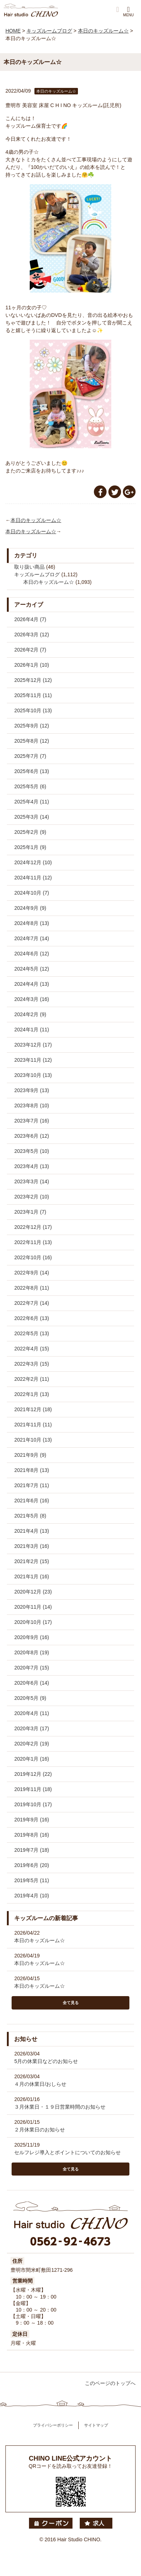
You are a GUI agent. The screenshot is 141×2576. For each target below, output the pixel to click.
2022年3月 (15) (31, 1364)
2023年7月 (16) (31, 1121)
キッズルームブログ (37, 574)
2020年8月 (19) (31, 1652)
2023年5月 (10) (31, 1151)
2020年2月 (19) (31, 1744)
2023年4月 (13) (31, 1166)
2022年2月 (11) (31, 1379)
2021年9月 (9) (30, 1455)
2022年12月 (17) (33, 1227)
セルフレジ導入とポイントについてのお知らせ (67, 2152)
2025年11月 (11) (33, 695)
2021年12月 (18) (33, 1409)
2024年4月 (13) (31, 984)
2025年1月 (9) (30, 847)
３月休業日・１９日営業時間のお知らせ (59, 2107)
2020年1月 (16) (31, 1759)
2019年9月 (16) (31, 1819)
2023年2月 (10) (31, 1197)
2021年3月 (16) (31, 1546)
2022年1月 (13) (31, 1394)
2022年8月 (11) (31, 1288)
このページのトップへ (110, 2383)
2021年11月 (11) (33, 1424)
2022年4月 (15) (31, 1348)
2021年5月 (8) (30, 1516)
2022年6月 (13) (31, 1318)
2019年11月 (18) (33, 1789)
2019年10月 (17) (33, 1804)
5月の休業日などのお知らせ (46, 2061)
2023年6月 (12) (31, 1136)
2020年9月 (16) (31, 1637)
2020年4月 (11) (31, 1713)
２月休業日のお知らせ (39, 2129)
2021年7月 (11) (31, 1485)
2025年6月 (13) (31, 771)
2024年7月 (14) (31, 938)
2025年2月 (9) (30, 832)
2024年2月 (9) (30, 1014)
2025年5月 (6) (30, 786)
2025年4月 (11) (31, 802)
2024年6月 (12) (31, 953)
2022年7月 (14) (31, 1303)
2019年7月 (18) (31, 1850)
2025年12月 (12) (33, 680)
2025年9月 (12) (31, 726)
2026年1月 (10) (31, 665)
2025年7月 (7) (30, 756)
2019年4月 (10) (31, 1895)
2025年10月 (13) (33, 710)
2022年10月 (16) (33, 1257)
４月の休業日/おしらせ (40, 2084)
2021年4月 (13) (31, 1531)
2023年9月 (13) (31, 1090)
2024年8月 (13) (31, 923)
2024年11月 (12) (33, 877)
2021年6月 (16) (31, 1500)
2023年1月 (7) (30, 1212)
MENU (128, 11)
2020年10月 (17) (33, 1622)
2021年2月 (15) (31, 1561)
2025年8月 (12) (31, 741)
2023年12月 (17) (33, 1045)
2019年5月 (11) (31, 1880)
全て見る (71, 2002)
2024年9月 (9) (30, 908)
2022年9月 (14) (31, 1273)
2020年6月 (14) (31, 1683)
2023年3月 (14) (31, 1181)
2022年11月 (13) (33, 1242)
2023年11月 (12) (33, 1060)
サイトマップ (96, 2425)
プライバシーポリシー (53, 2425)
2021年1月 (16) (31, 1576)
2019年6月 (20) (31, 1865)
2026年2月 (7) (30, 650)
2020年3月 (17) (31, 1728)
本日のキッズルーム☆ (36, 520)
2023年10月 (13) (33, 1075)
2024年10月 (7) (31, 893)
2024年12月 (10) (33, 862)
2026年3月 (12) (31, 634)
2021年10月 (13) (33, 1440)
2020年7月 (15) (31, 1668)
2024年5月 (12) (31, 969)
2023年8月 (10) (31, 1105)
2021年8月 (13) (31, 1470)
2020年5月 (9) (30, 1698)
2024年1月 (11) (31, 1029)
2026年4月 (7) (30, 619)
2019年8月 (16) (31, 1835)
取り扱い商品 (29, 567)
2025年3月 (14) (31, 817)
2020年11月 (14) (33, 1607)
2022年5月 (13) (31, 1333)
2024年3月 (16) (31, 999)
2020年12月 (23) (33, 1592)
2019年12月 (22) (33, 1774)
